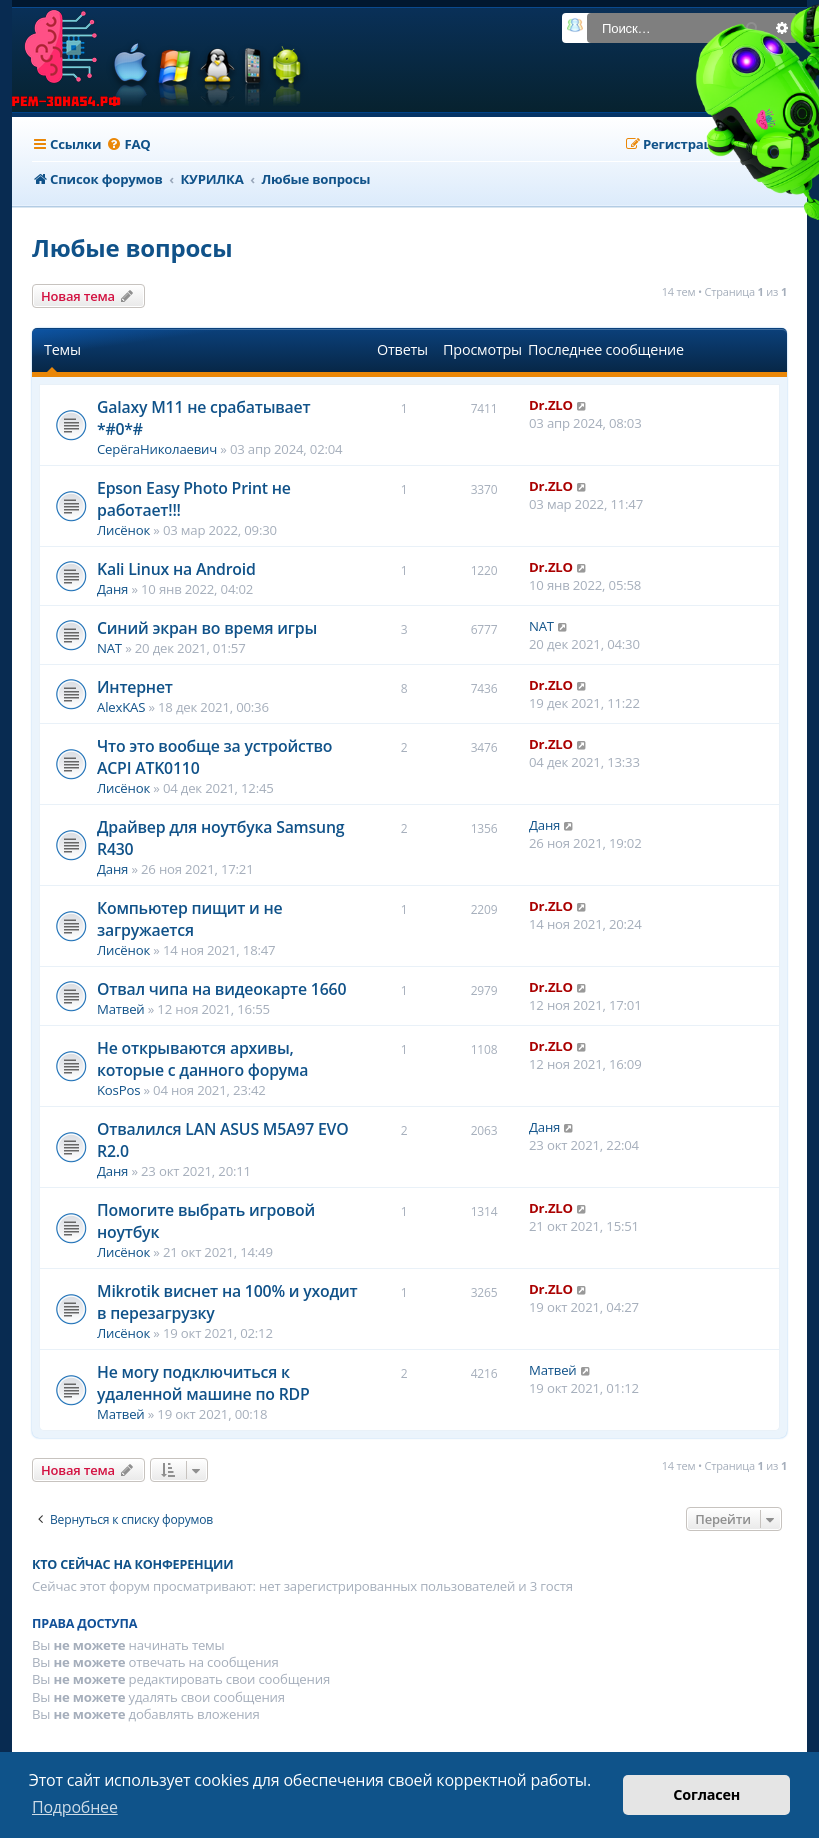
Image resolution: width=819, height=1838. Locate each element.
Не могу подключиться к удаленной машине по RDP (203, 1383)
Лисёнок (123, 530)
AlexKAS (121, 707)
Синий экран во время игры (207, 628)
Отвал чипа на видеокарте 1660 (221, 989)
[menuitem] (128, 144)
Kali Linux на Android (176, 569)
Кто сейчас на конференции (132, 1564)
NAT (109, 648)
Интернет (135, 687)
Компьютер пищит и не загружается (189, 919)
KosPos (118, 1090)
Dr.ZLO (551, 405)
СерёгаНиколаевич (157, 449)
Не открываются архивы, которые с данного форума (202, 1059)
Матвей (121, 1009)
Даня (112, 589)
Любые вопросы (132, 247)
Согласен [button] (706, 1794)
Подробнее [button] (75, 1807)
